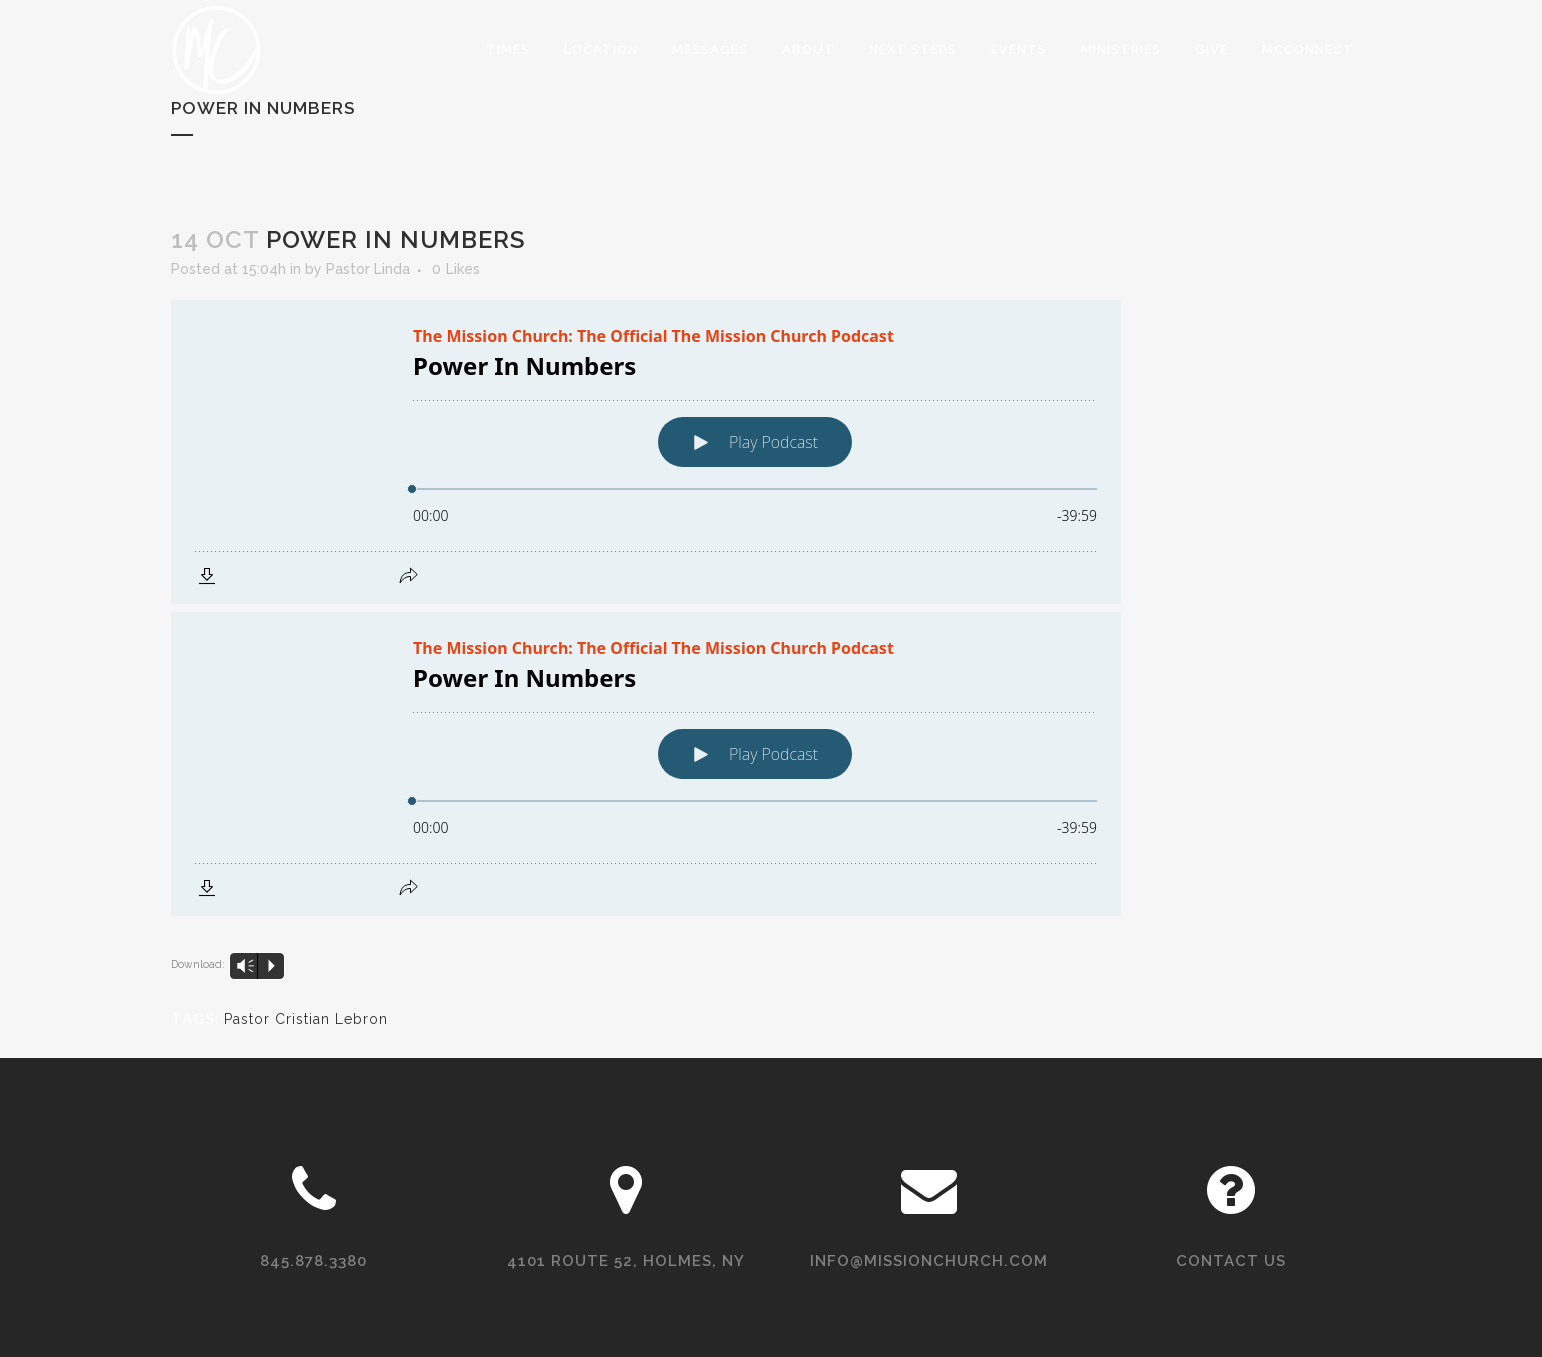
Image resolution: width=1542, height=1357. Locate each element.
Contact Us (1231, 1261)
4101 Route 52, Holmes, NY (626, 1261)
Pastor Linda (368, 269)
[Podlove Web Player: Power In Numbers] (771, 452)
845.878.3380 (313, 1261)
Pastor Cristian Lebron (306, 1019)
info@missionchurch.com (929, 1261)
